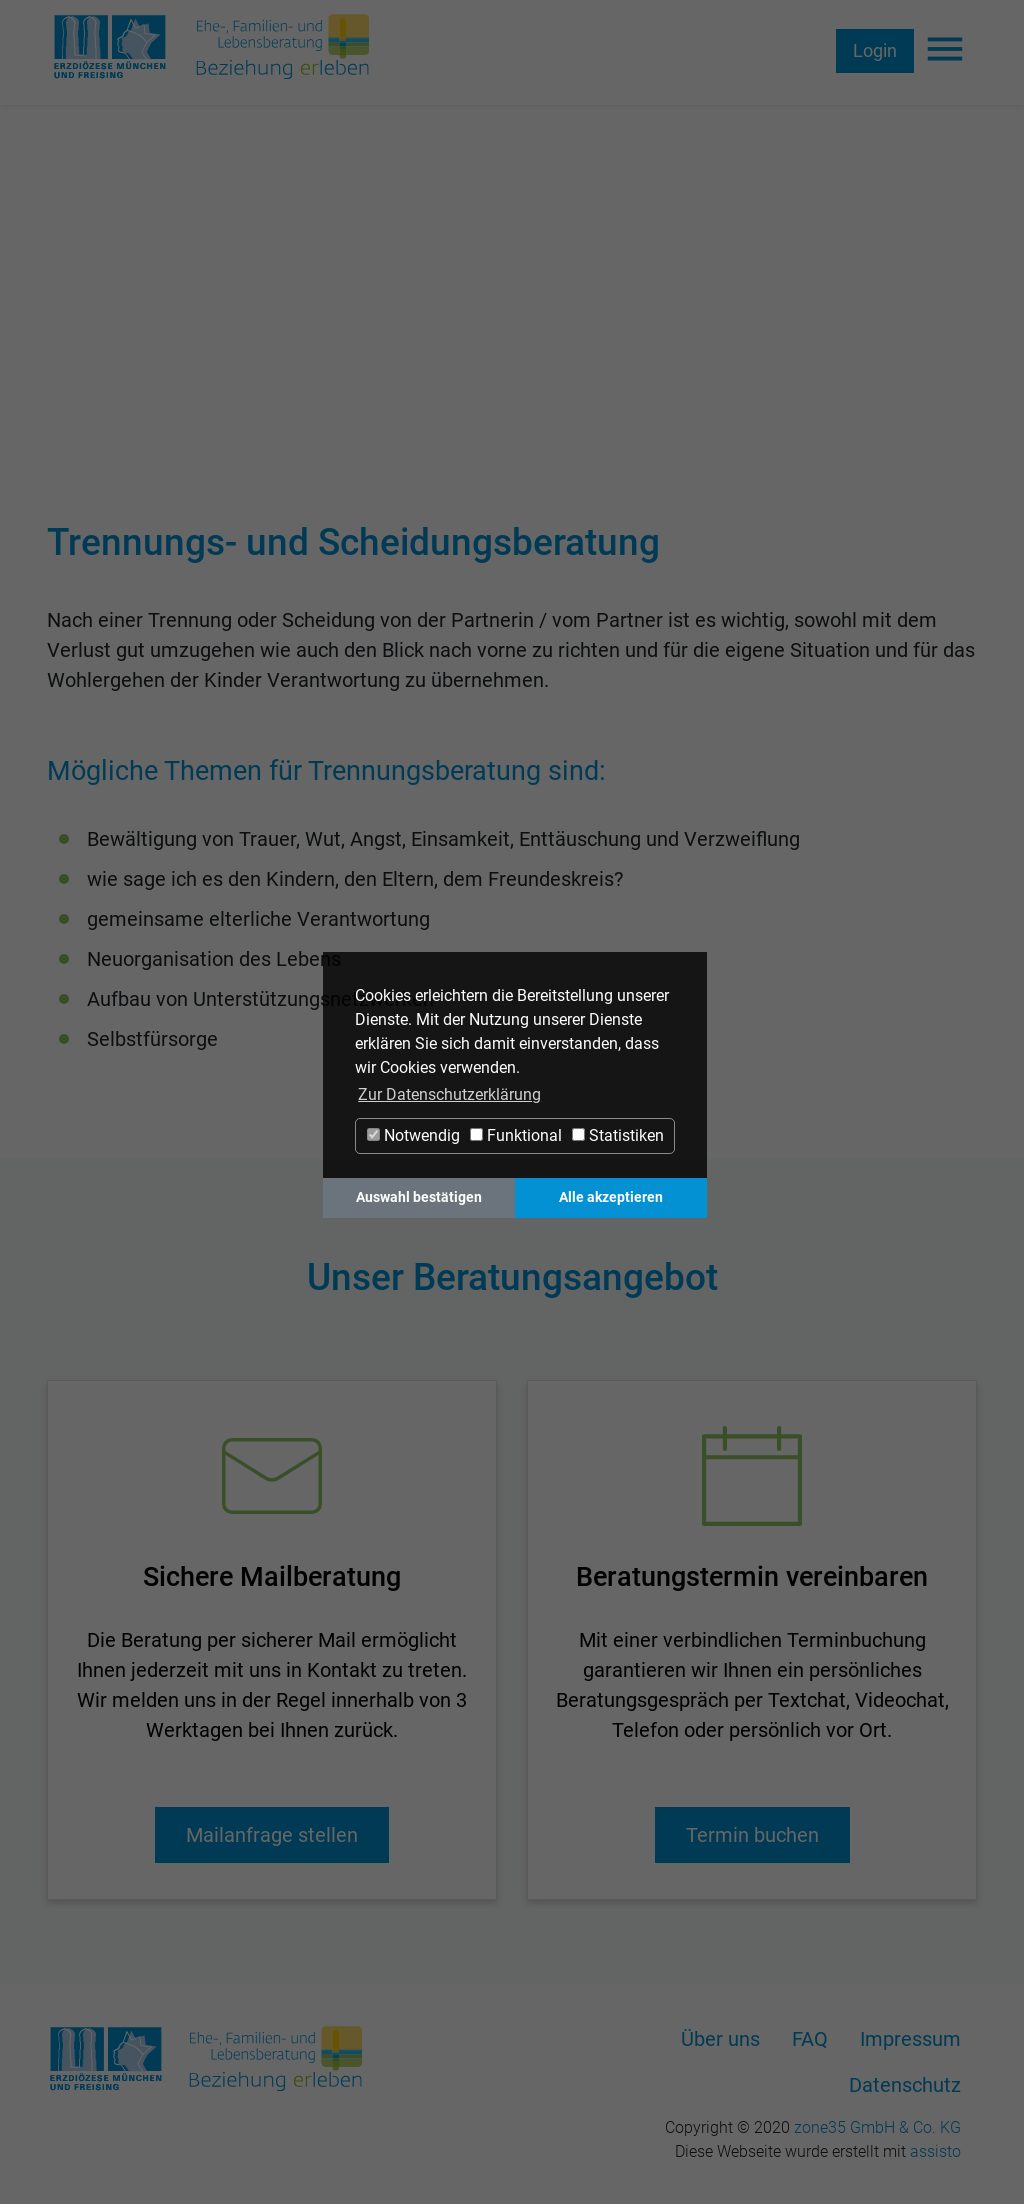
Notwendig (413, 1135)
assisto (935, 2151)
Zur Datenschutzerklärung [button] (449, 1094)
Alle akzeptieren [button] (611, 1197)
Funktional (516, 1135)
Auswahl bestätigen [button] (419, 1197)
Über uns (720, 2039)
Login (875, 51)
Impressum (910, 2039)
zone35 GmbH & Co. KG (877, 2127)
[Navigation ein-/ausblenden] (945, 51)
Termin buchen (752, 1835)
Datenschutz (905, 2085)
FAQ (810, 2039)
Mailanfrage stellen (272, 1835)
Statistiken (618, 1135)
